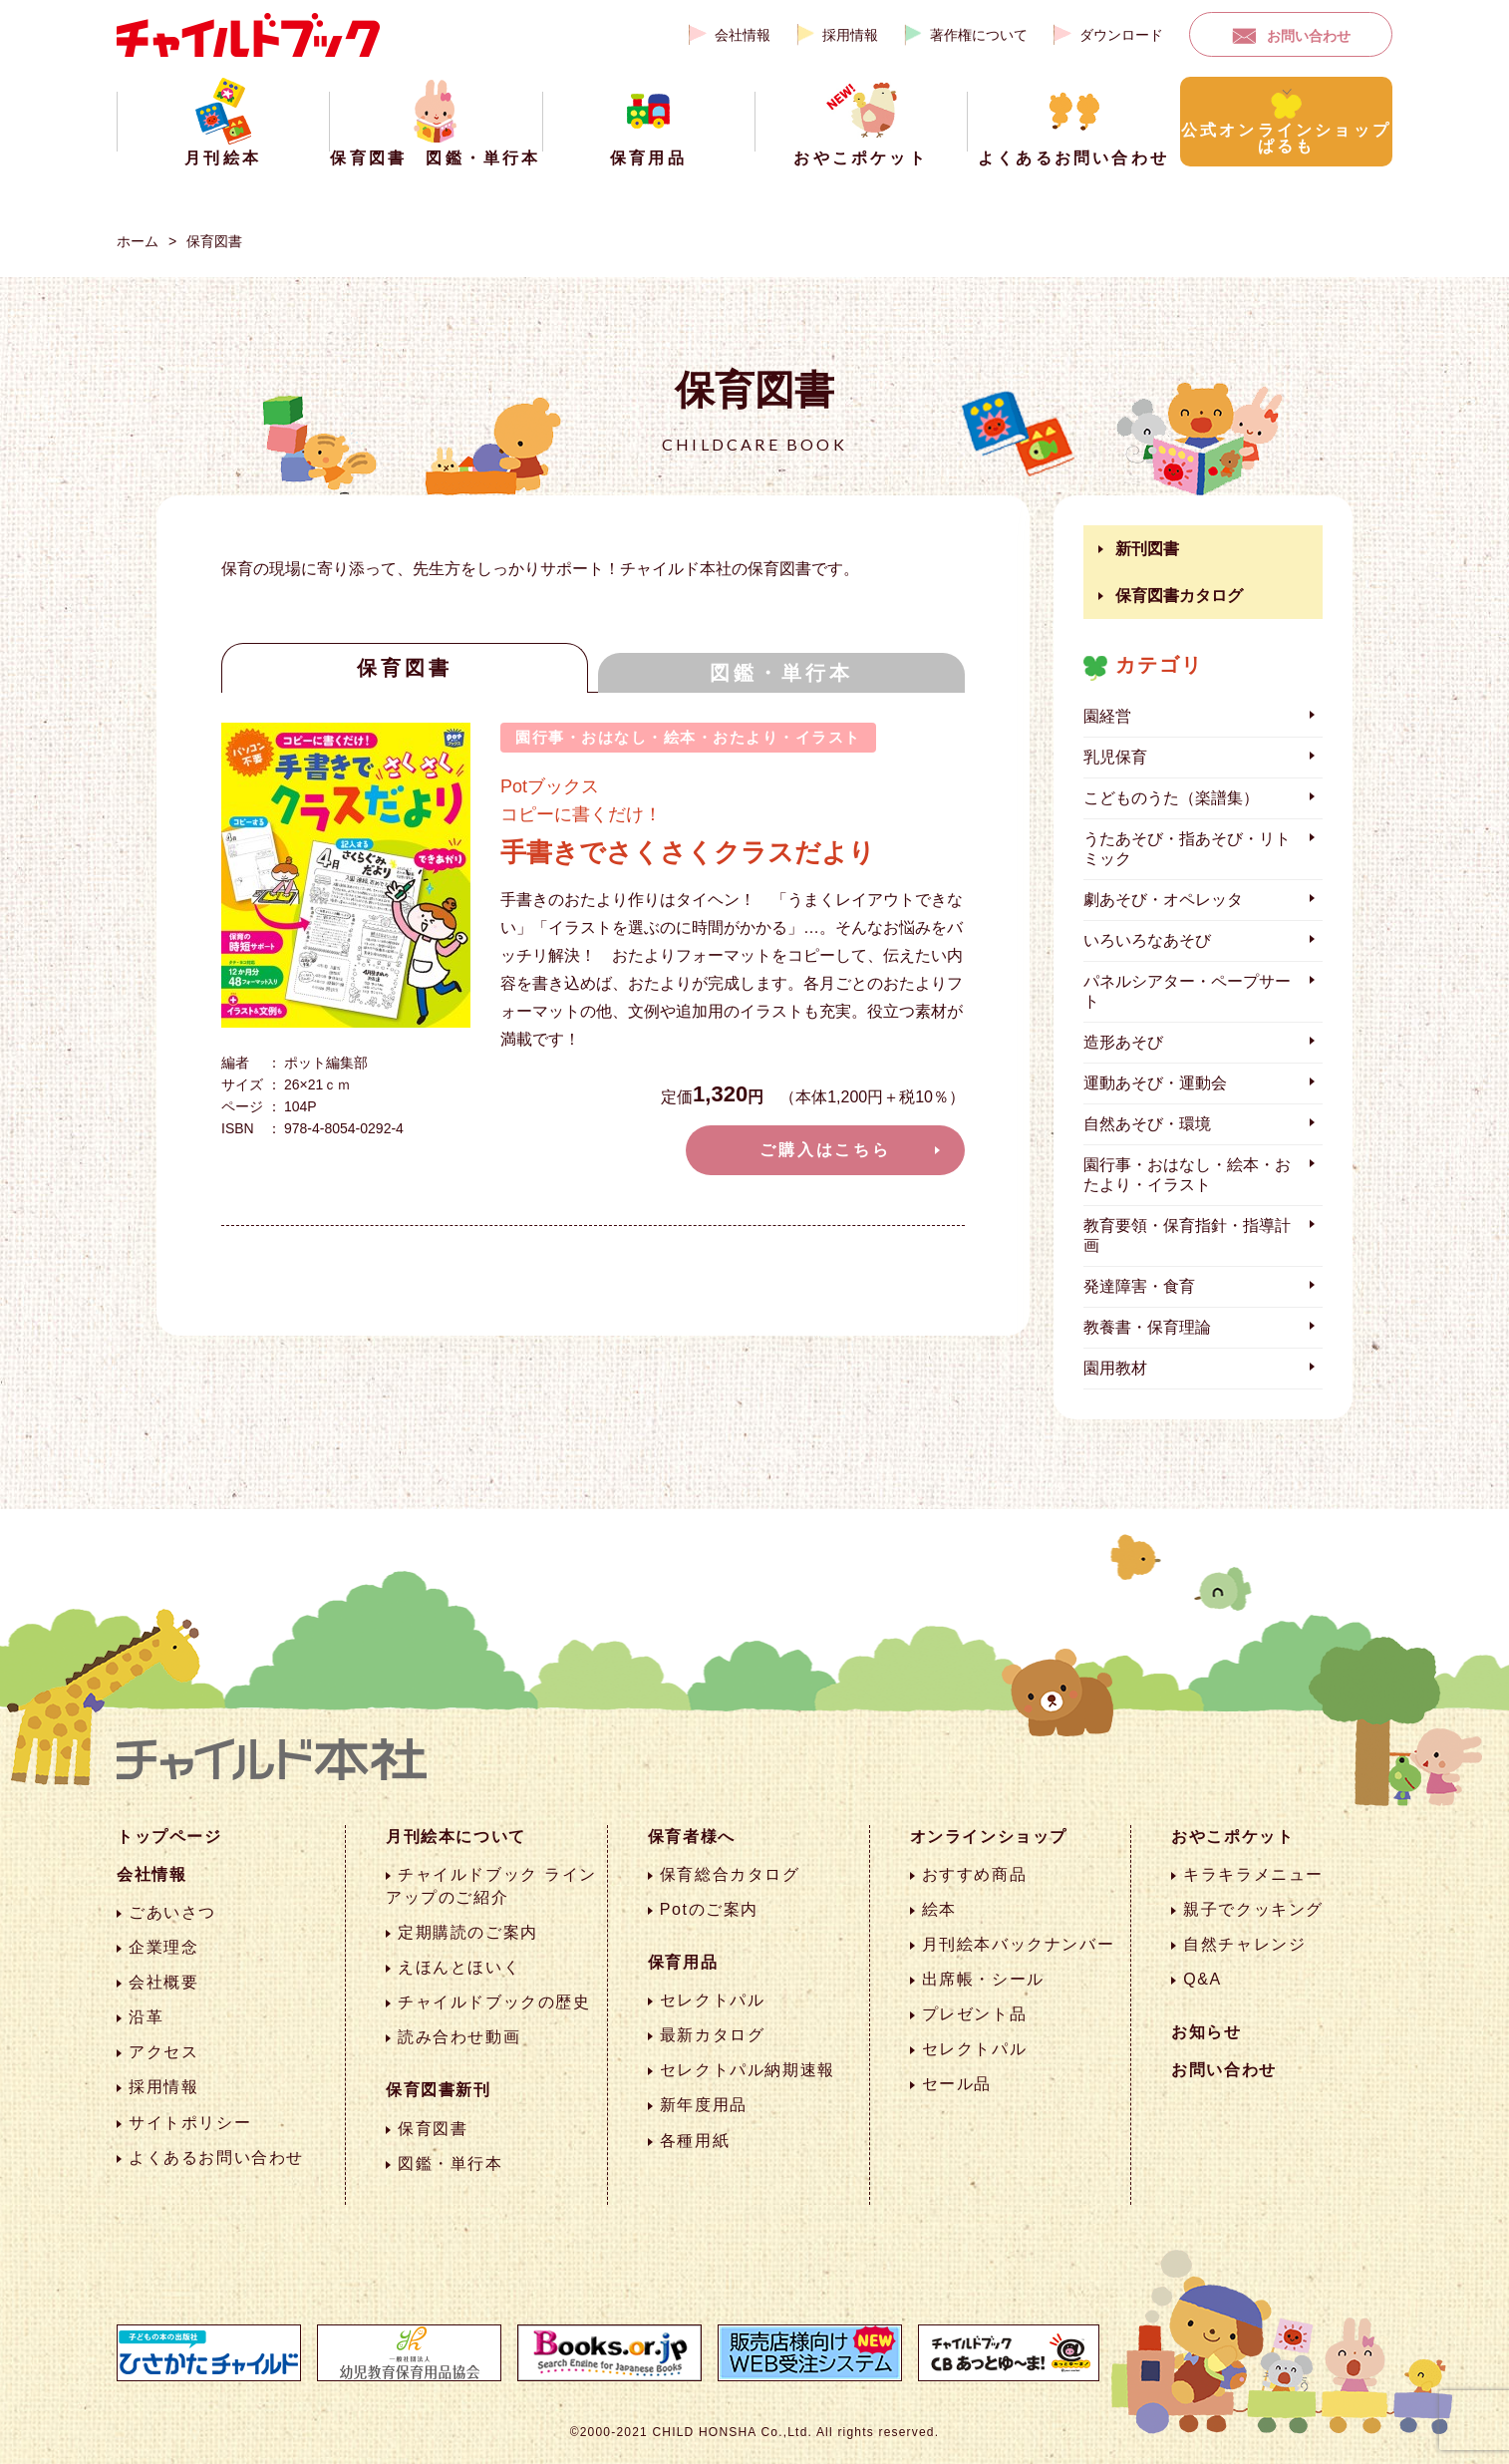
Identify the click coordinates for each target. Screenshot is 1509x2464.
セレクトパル (712, 2000)
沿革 (146, 2016)
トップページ (169, 1836)
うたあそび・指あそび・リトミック (1187, 848)
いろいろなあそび (1147, 940)
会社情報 (742, 35)
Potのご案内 (709, 1909)
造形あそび (1123, 1042)
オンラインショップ (988, 1836)
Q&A (1202, 1979)
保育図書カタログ (1179, 595)
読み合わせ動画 (459, 2036)
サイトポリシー (190, 2122)
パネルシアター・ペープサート (1187, 991)
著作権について (979, 35)
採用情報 (850, 35)
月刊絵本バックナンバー (1018, 1944)
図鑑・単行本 (781, 673)
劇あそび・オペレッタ (1163, 899)
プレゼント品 (975, 2013)
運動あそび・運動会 (1155, 1083)
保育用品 (683, 1962)
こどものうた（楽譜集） (1171, 797)
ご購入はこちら (825, 1149)
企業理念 (163, 1947)
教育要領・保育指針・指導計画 (1187, 1235)
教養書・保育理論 (1147, 1327)
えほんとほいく (459, 1967)
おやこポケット (1232, 1836)
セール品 (957, 2083)
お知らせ (1206, 2031)
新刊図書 (1147, 548)
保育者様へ (692, 1836)
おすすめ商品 (975, 1874)
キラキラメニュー (1253, 1874)
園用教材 (1115, 1368)
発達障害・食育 (1139, 1286)
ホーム (137, 241)
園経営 (1107, 716)
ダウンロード (1121, 35)
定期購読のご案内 (468, 1932)
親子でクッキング (1253, 1909)
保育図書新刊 (438, 2089)
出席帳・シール (983, 1979)
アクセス (163, 2051)
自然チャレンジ (1244, 1944)
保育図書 (214, 241)
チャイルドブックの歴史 (494, 2002)
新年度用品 (704, 2104)
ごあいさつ (172, 1912)
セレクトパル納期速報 (747, 2069)
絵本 (939, 1909)
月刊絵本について (456, 1836)
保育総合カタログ (730, 1874)
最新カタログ (712, 2034)
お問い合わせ (1309, 36)
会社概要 (163, 1982)
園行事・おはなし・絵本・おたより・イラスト (1187, 1174)
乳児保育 (1115, 757)
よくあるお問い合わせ (216, 2157)
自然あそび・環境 (1147, 1123)
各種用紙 (695, 2140)
